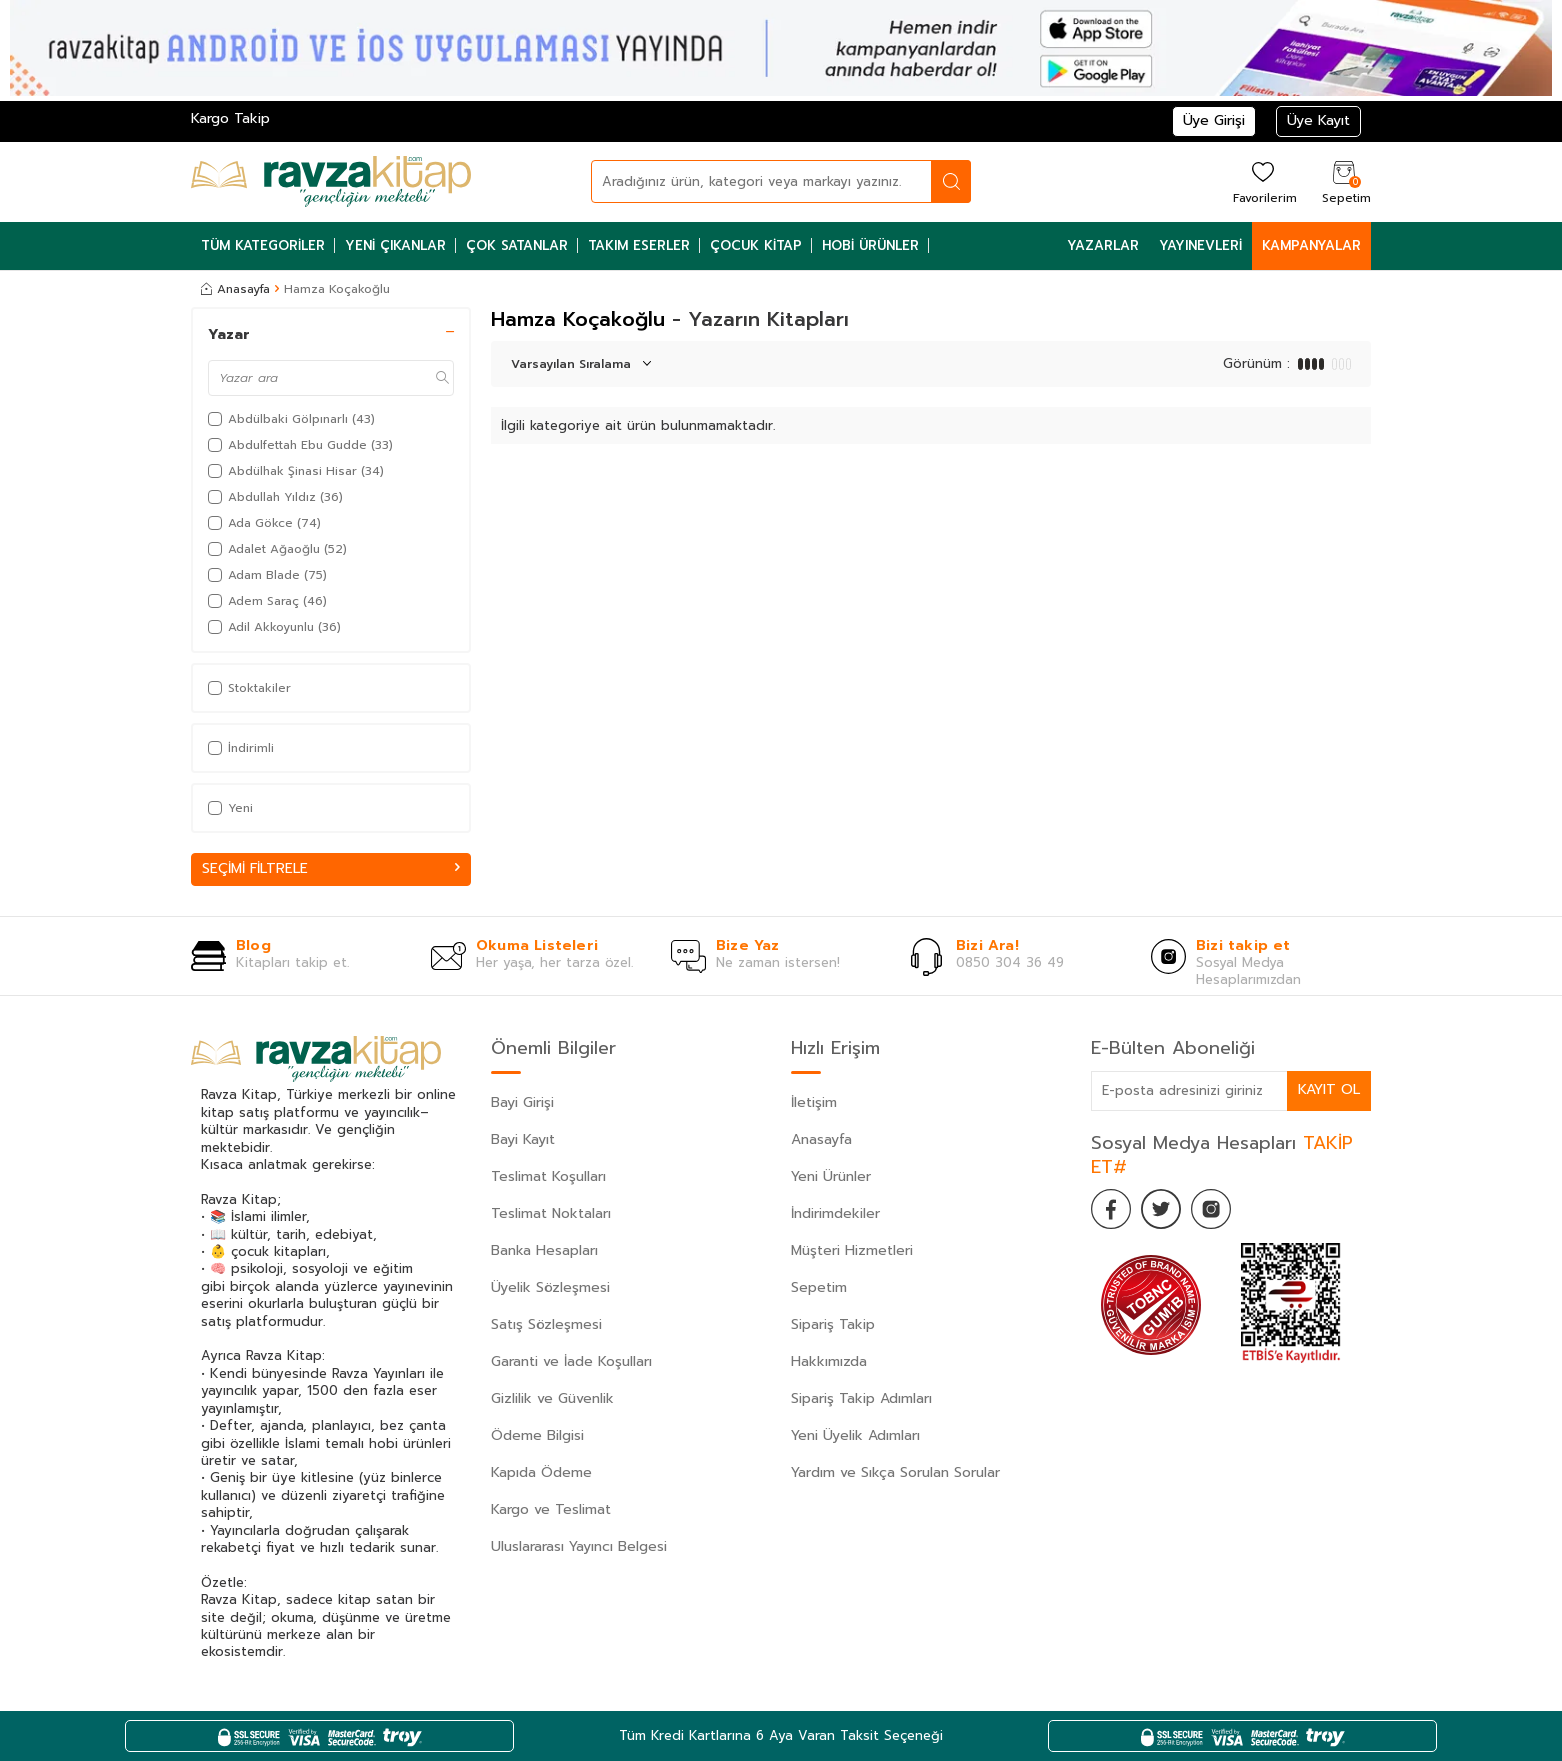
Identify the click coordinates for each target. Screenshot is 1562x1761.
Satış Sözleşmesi (546, 1324)
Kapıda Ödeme (541, 1472)
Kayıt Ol (1329, 1089)
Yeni (230, 808)
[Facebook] (1111, 1209)
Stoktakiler (249, 688)
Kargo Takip (230, 118)
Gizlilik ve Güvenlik (552, 1398)
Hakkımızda (829, 1361)
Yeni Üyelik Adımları (855, 1435)
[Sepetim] (1344, 181)
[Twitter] (1161, 1209)
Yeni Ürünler (831, 1176)
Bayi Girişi (522, 1102)
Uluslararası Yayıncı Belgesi (579, 1546)
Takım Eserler (639, 245)
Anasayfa (235, 289)
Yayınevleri (1200, 245)
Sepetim (819, 1287)
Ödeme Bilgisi (537, 1435)
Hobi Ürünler (870, 245)
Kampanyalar (1311, 245)
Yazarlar (1103, 245)
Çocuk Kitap (756, 245)
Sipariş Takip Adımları (861, 1398)
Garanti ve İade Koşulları (571, 1361)
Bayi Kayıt (523, 1139)
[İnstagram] (1211, 1209)
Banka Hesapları (544, 1250)
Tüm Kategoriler (263, 245)
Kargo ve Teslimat (551, 1509)
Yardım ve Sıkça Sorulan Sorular (895, 1472)
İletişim (814, 1102)
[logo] (331, 182)
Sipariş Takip (833, 1324)
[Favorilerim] (1262, 181)
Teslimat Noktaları (551, 1213)
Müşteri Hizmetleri (852, 1250)
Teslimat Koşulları (548, 1176)
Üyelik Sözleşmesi (550, 1287)
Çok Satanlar (517, 245)
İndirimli (241, 748)
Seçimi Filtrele (331, 868)
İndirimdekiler (835, 1213)
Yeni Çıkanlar (395, 245)
